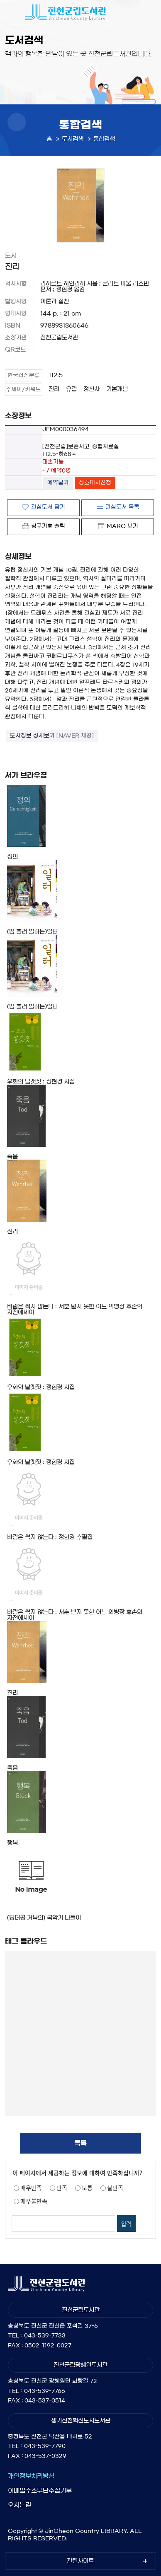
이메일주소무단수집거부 (40, 2490)
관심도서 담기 (48, 507)
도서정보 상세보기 (52, 735)
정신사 (91, 389)
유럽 (71, 389)
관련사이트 (80, 2561)
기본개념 (117, 389)
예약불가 (58, 482)
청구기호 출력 (48, 526)
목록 (80, 2142)
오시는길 (19, 2505)
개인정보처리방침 (31, 2476)
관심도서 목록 (122, 507)
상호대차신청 (95, 482)
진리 (54, 389)
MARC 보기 (122, 526)
